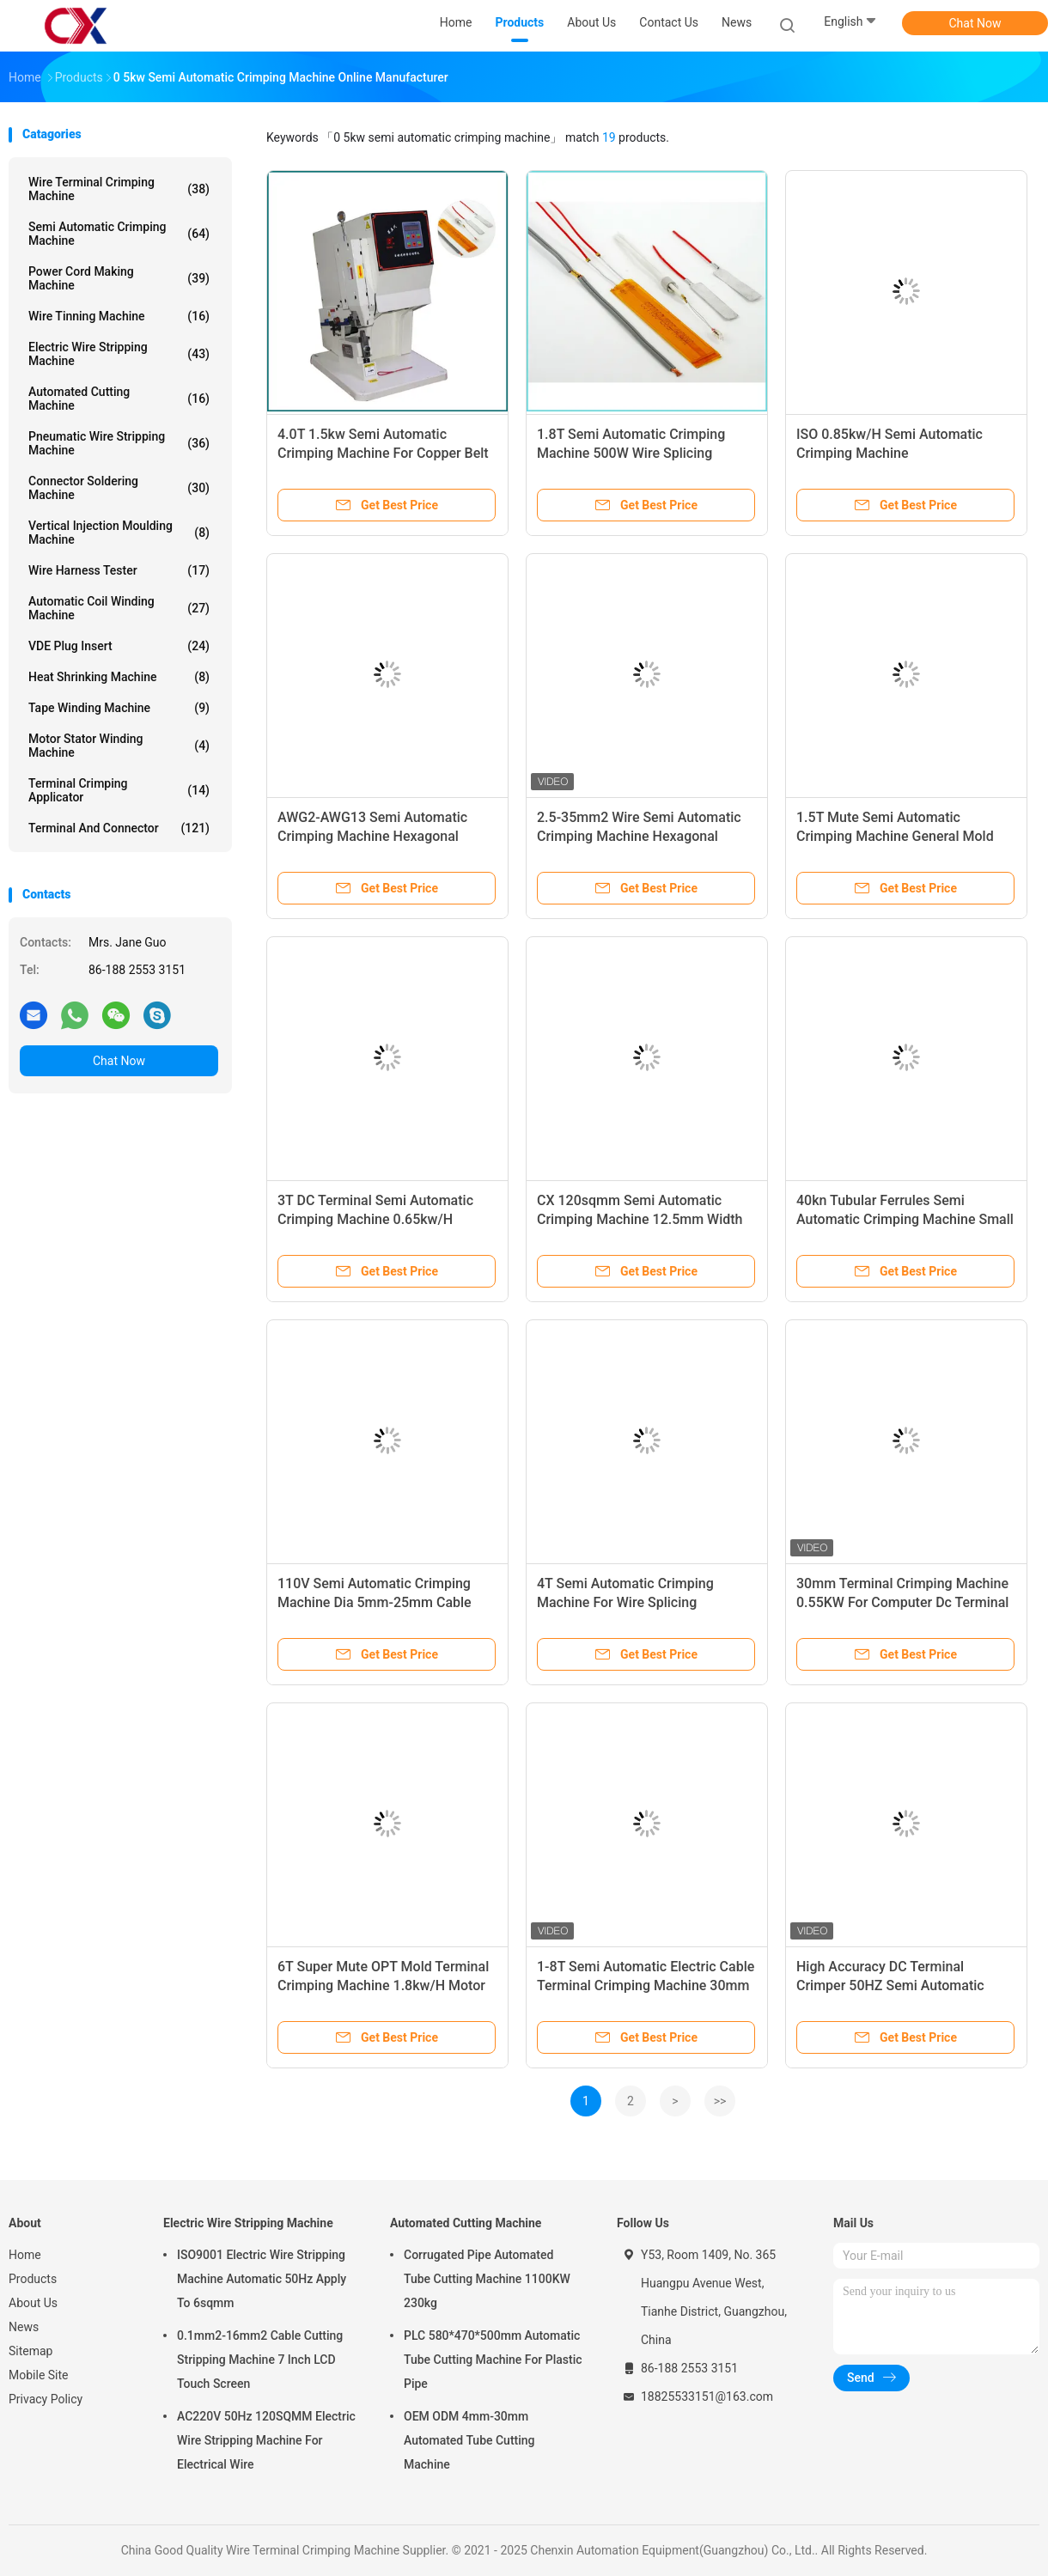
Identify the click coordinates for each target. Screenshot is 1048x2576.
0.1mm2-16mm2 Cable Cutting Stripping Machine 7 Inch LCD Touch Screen (260, 2359)
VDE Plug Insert (119, 646)
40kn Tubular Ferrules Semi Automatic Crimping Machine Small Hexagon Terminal (905, 1219)
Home (25, 2255)
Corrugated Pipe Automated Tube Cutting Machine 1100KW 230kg (487, 2279)
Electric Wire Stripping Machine (119, 354)
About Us (33, 2303)
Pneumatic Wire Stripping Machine (119, 443)
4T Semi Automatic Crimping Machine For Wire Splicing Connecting (625, 1602)
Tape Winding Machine (119, 707)
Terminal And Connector (119, 828)
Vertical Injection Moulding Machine (119, 532)
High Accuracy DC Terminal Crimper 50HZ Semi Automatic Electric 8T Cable (890, 1985)
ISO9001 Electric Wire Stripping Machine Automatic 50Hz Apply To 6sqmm (261, 2279)
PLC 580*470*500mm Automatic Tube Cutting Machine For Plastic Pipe (493, 2359)
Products (33, 2279)
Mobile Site (39, 2375)
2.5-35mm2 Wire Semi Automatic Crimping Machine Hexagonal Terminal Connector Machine (639, 836)
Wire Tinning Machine (119, 316)
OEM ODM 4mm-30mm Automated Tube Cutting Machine (469, 2440)
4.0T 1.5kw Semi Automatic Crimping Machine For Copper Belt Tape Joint (383, 453)
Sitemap (30, 2351)
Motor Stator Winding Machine (119, 745)
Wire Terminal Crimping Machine (119, 189)
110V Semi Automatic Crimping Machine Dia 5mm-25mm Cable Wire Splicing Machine (374, 1602)
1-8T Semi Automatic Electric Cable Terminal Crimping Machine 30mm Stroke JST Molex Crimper (645, 1985)
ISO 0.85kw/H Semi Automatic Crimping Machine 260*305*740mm (889, 453)
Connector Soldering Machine (119, 488)
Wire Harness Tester (119, 570)
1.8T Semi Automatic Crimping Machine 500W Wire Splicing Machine (631, 453)
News (24, 2327)
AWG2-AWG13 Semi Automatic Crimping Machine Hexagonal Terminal (372, 836)
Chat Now (975, 23)
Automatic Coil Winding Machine (119, 608)
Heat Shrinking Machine (119, 676)
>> (720, 2101)
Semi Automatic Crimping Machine (119, 233)
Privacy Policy (45, 2399)
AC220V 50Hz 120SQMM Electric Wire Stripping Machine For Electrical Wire (266, 2440)
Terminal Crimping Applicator (119, 790)
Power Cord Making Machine (119, 278)
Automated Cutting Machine (119, 398)
